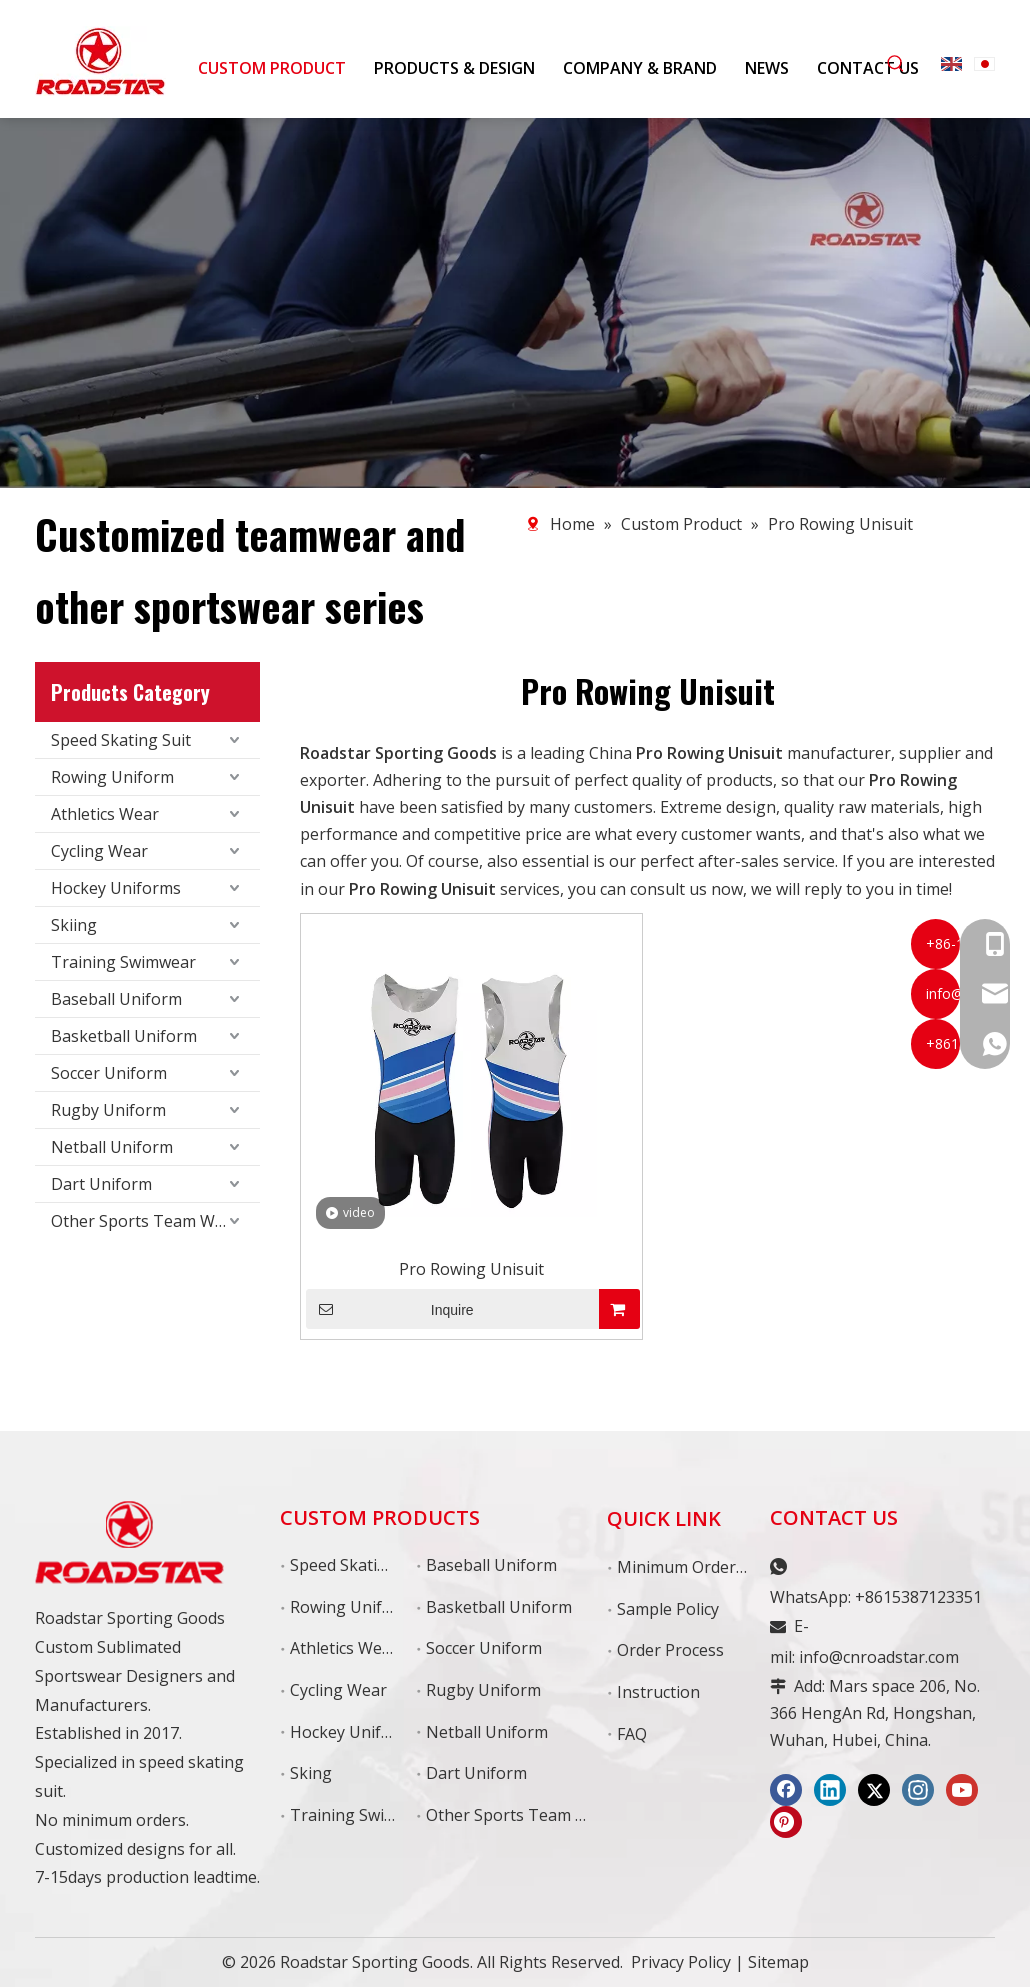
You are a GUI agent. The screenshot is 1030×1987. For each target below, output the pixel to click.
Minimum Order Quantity (711, 1567)
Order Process (670, 1650)
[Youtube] (962, 1790)
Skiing (74, 925)
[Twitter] (874, 1790)
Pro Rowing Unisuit (471, 1269)
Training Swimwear (123, 962)
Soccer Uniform (109, 1073)
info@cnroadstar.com (879, 1657)
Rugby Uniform (108, 1110)
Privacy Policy (681, 1962)
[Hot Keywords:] (896, 64)
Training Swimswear (366, 1815)
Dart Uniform (101, 1184)
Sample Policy (668, 1609)
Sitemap (778, 1962)
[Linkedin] (830, 1790)
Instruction (658, 1692)
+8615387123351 (918, 1597)
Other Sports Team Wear (145, 1221)
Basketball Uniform (124, 1036)
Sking (311, 1773)
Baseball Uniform (116, 999)
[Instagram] (918, 1790)
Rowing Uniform (112, 777)
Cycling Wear (99, 851)
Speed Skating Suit (121, 740)
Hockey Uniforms (116, 888)
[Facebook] (786, 1790)
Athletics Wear (105, 814)
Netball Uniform (112, 1147)
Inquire (390, 1309)
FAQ (632, 1734)
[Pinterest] (786, 1822)
